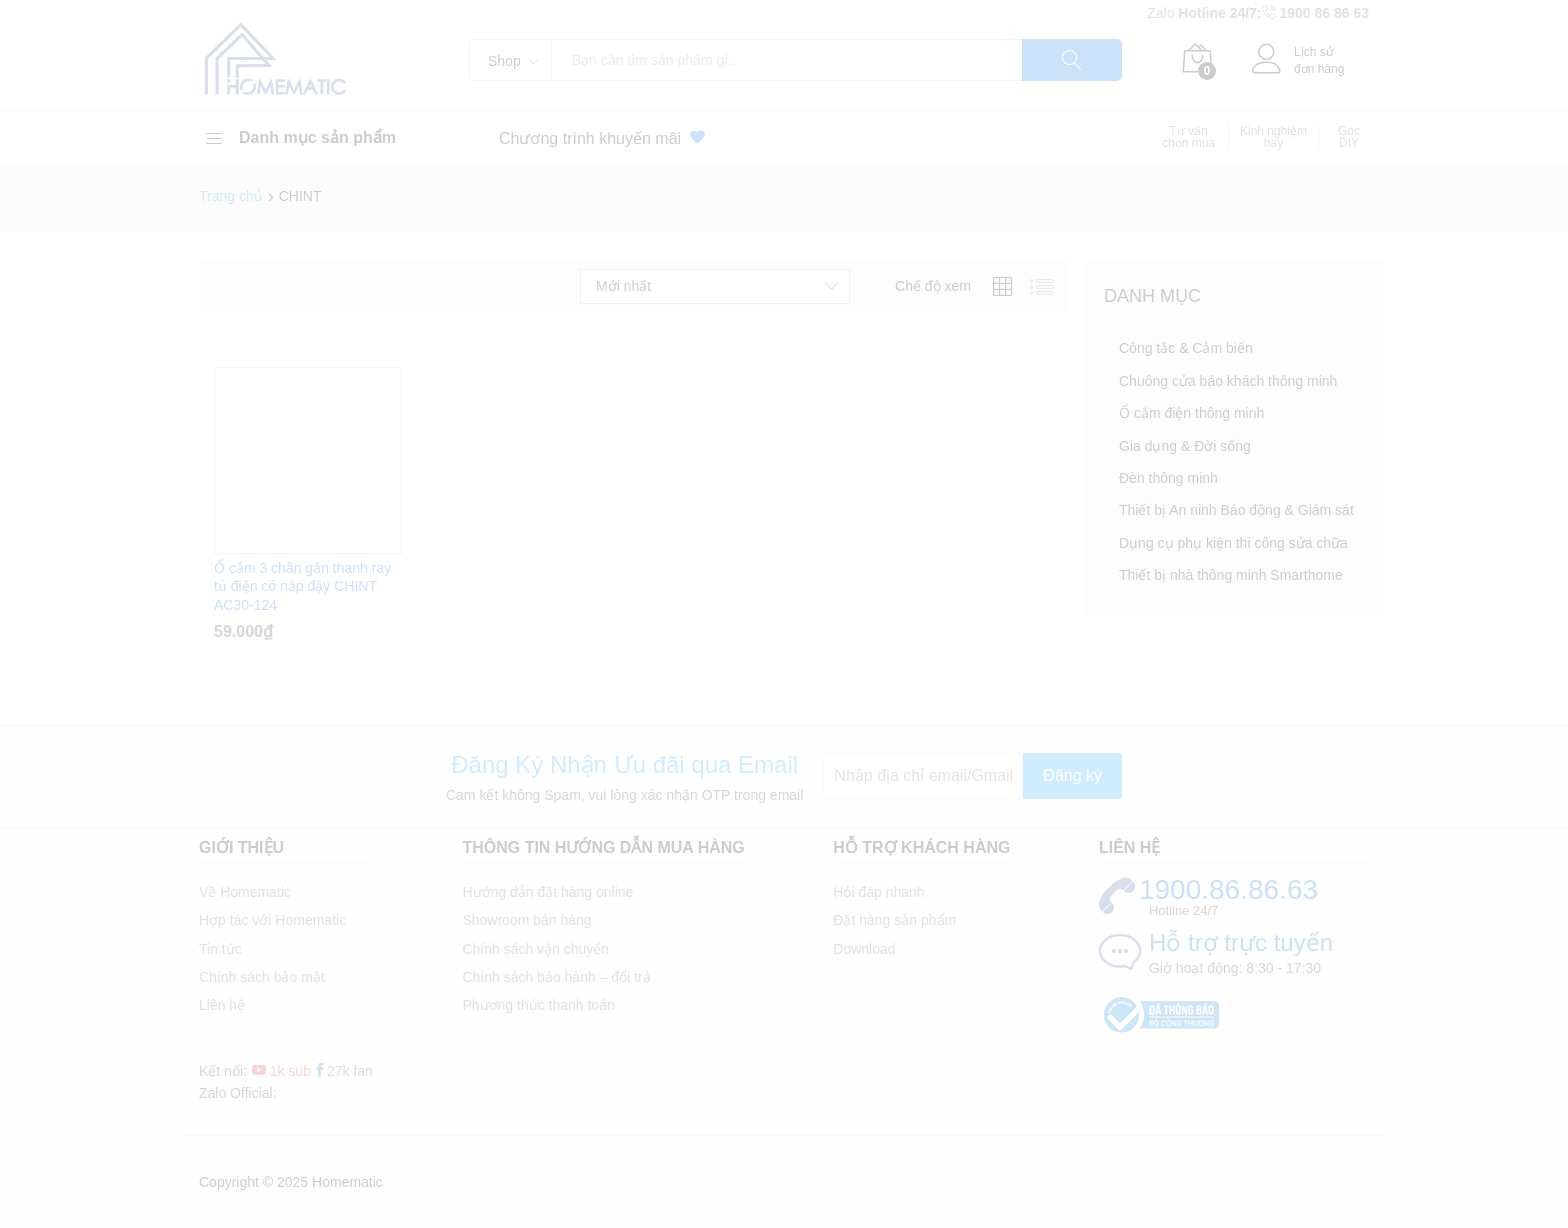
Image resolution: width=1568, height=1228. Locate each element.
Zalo (1162, 13)
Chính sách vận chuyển (535, 949)
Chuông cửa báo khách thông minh (1228, 381)
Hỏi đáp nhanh (878, 892)
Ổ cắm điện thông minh (1191, 413)
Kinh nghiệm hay (1273, 137)
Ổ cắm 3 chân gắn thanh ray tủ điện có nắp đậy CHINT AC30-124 (302, 586)
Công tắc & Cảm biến (1186, 348)
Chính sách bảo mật (262, 977)
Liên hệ (222, 1005)
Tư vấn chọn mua (1188, 137)
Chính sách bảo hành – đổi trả (556, 977)
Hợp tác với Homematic (272, 920)
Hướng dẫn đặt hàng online (547, 892)
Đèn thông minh (1168, 478)
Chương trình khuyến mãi (606, 137)
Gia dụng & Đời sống (1185, 446)
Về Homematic (245, 892)
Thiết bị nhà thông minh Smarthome (1231, 575)
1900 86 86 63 (1324, 13)
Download (864, 949)
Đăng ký (1072, 775)
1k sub (281, 1071)
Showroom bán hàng (526, 920)
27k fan (343, 1071)
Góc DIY (1349, 137)
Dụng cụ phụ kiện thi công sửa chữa (1233, 543)
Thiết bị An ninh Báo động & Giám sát (1236, 510)
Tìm (1072, 60)
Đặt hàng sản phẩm (894, 920)
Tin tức (220, 949)
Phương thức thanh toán (538, 1005)
